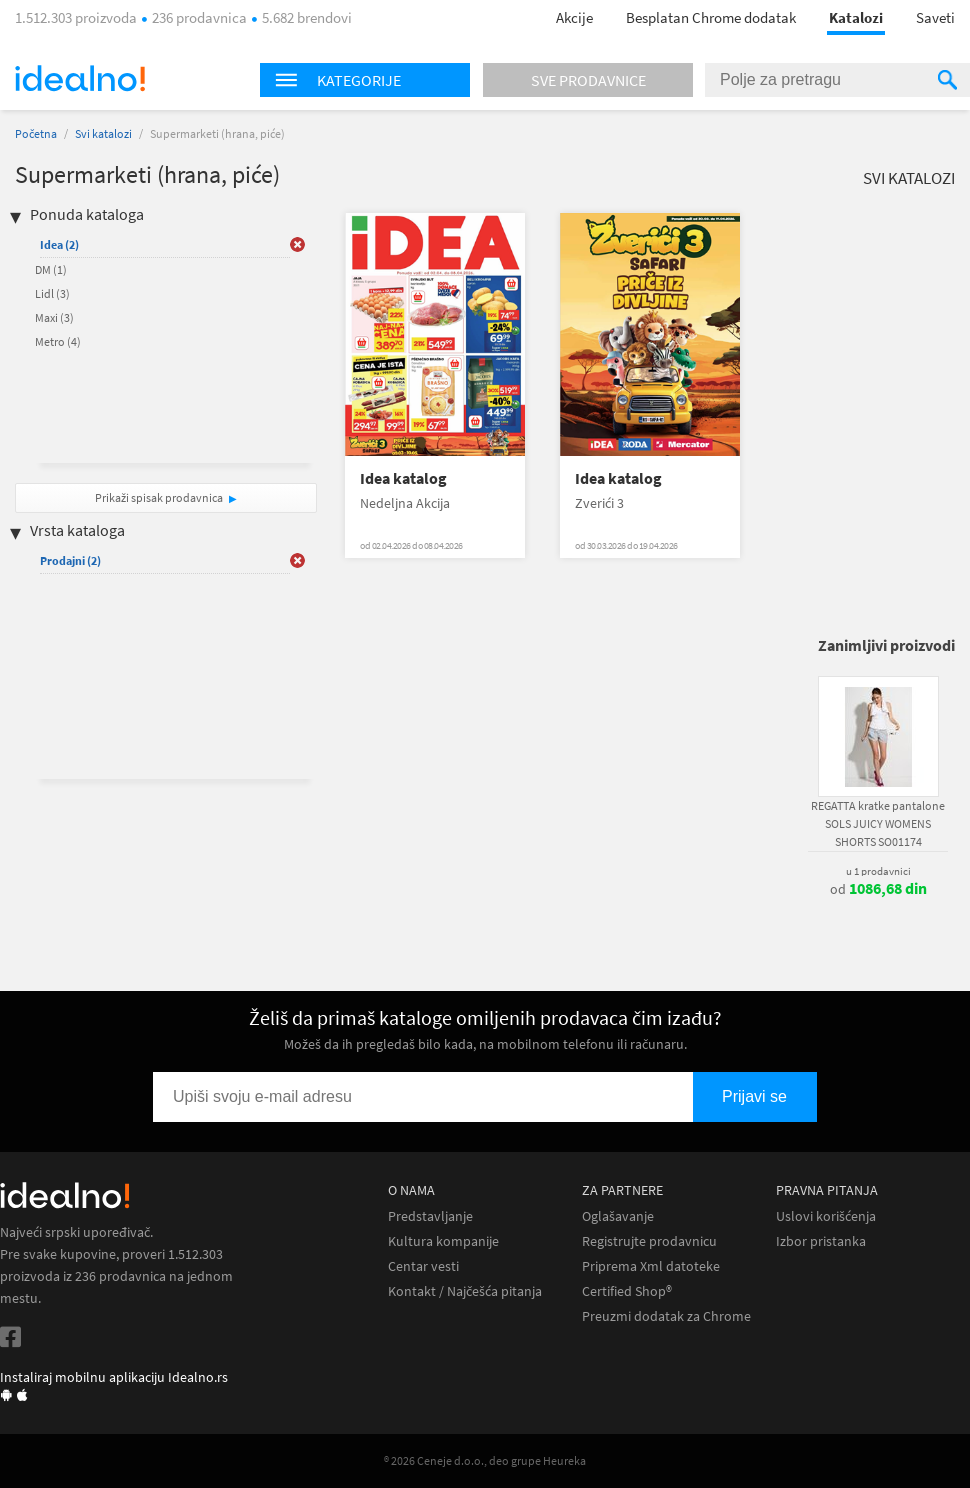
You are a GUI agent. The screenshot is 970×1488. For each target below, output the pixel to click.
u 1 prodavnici (878, 871)
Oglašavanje (618, 1216)
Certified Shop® (627, 1291)
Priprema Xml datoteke (651, 1266)
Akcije (574, 17)
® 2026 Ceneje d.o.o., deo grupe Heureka (485, 1460)
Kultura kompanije (443, 1241)
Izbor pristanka (821, 1241)
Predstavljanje (430, 1216)
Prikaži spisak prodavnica (159, 497)
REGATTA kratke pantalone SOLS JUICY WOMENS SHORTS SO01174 (878, 823)
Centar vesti (423, 1266)
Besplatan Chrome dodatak (711, 17)
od (878, 889)
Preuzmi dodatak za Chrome (666, 1316)
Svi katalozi (103, 133)
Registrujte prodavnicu (649, 1241)
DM (51, 269)
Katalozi (856, 17)
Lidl (52, 293)
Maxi (54, 317)
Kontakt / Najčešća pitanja (465, 1291)
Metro (58, 341)
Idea (59, 244)
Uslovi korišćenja (826, 1216)
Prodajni (70, 560)
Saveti (935, 17)
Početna (36, 133)
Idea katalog (403, 478)
